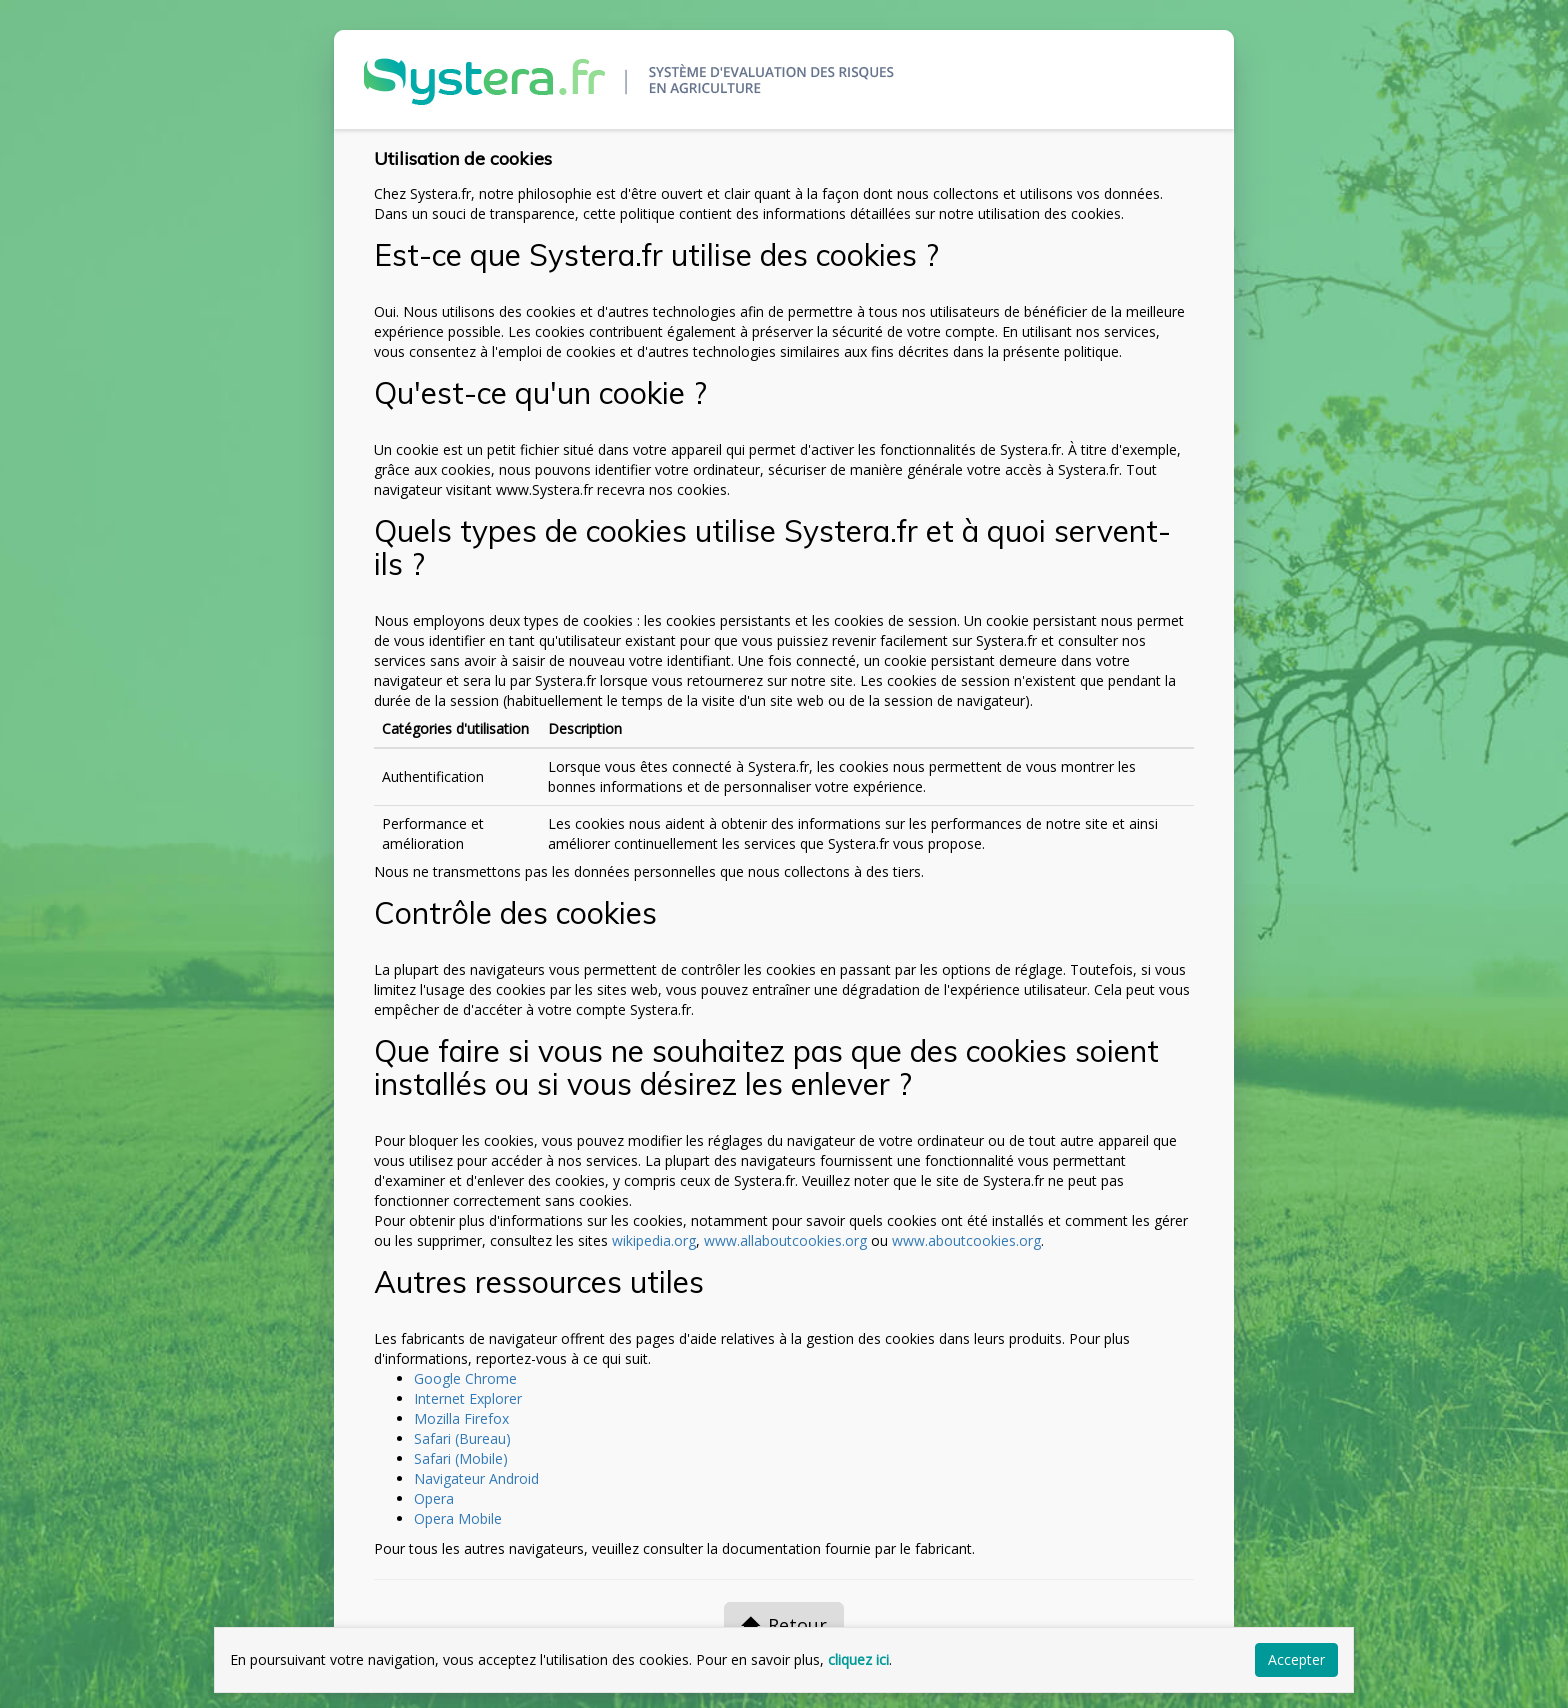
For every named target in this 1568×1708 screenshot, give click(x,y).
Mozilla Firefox (461, 1418)
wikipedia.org (654, 1240)
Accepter (1296, 1659)
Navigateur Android (476, 1478)
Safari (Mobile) (461, 1458)
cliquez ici (858, 1659)
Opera (434, 1498)
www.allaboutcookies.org (785, 1240)
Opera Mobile (458, 1518)
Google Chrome (465, 1378)
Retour (784, 1625)
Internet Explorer (468, 1398)
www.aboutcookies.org (966, 1240)
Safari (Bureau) (462, 1438)
